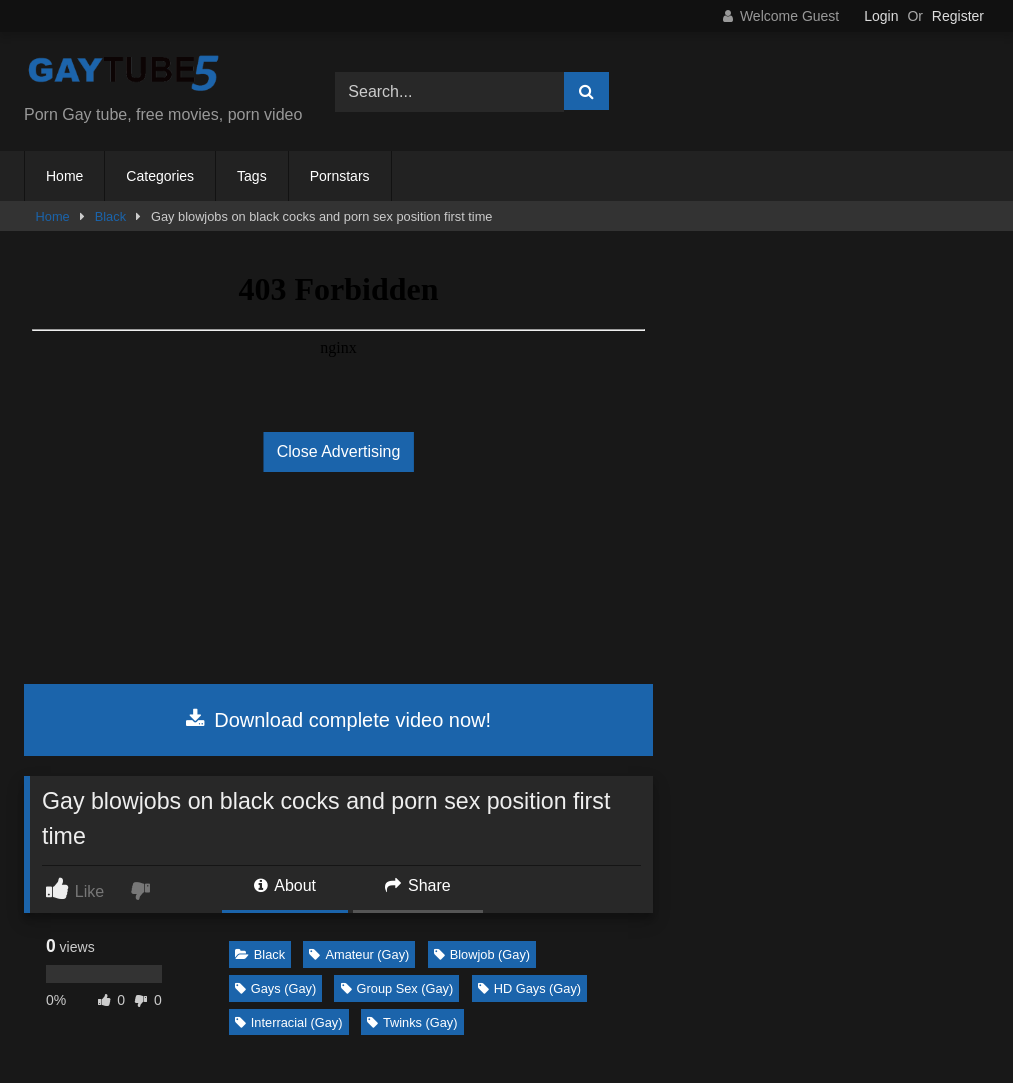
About (285, 885)
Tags (252, 176)
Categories (160, 176)
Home (64, 176)
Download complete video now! (338, 720)
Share (418, 885)
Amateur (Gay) (359, 954)
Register (958, 16)
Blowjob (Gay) (482, 954)
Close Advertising (339, 451)
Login (881, 16)
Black (110, 216)
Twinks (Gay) (412, 1022)
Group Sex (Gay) (397, 988)
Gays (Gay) (275, 988)
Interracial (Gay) (289, 1022)
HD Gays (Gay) (529, 988)
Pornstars (340, 176)
